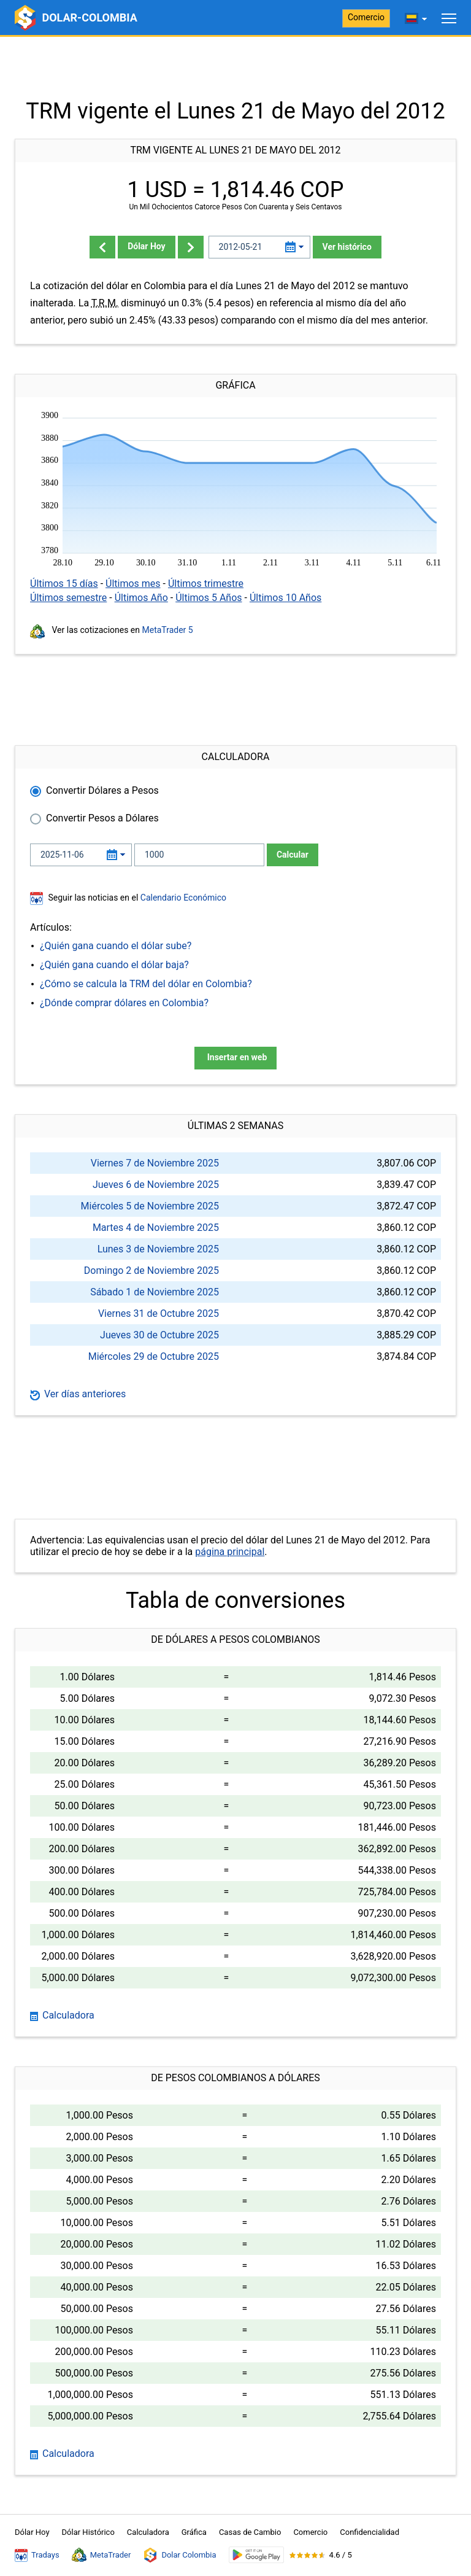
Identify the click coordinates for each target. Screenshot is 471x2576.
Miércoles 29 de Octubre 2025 (153, 1356)
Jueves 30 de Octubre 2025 (159, 1335)
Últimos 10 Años (285, 597)
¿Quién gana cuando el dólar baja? (114, 965)
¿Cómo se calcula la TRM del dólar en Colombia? (146, 984)
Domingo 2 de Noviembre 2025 (151, 1270)
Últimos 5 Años (208, 597)
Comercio (366, 17)
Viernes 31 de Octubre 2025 (158, 1313)
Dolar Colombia (179, 2555)
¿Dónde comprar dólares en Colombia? (124, 1003)
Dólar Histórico (88, 2532)
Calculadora (62, 2015)
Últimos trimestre (205, 583)
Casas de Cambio (250, 2532)
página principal (229, 1552)
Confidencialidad (369, 2532)
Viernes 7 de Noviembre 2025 (155, 1163)
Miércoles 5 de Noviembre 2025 (150, 1206)
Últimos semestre (68, 597)
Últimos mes (133, 583)
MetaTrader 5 (167, 630)
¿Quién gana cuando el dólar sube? (115, 946)
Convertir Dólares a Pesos (102, 790)
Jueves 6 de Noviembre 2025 (156, 1184)
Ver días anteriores (78, 1394)
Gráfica (194, 2532)
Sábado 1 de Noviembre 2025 (154, 1292)
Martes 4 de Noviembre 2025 (156, 1227)
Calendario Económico (182, 897)
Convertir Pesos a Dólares (102, 818)
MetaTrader (101, 2555)
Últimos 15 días (64, 583)
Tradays (37, 2555)
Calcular (292, 854)
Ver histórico (347, 247)
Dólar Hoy (147, 246)
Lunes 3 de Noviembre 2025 (158, 1249)
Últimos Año (141, 597)
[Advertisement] (235, 67)
